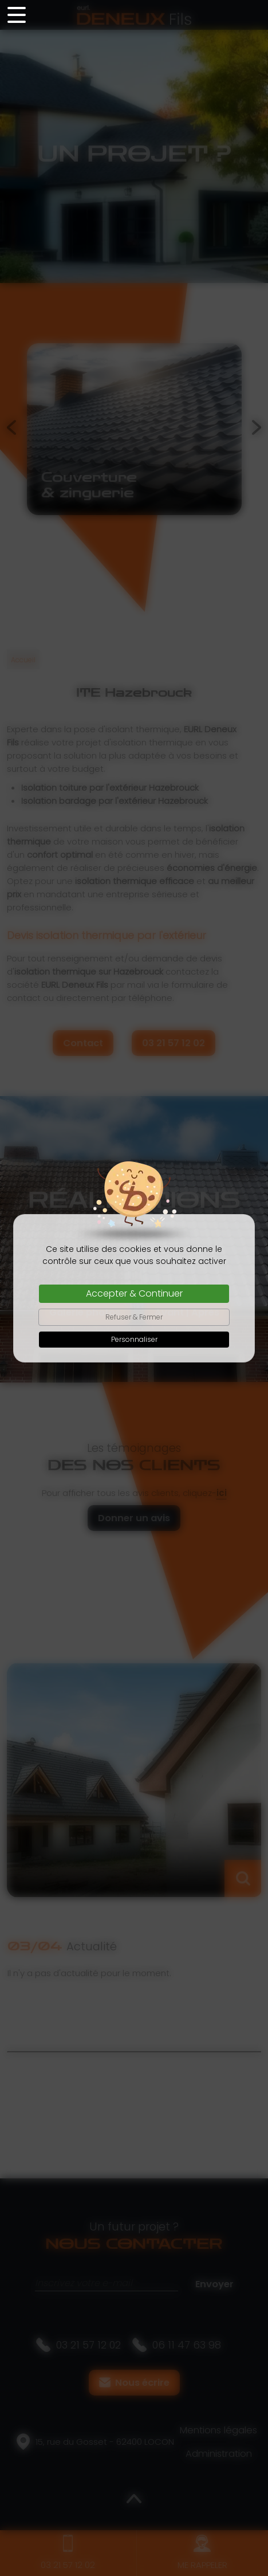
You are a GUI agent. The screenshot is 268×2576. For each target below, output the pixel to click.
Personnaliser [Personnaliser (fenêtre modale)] (134, 1339)
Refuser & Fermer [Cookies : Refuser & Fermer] (134, 1317)
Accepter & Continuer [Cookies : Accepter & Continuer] (134, 1293)
